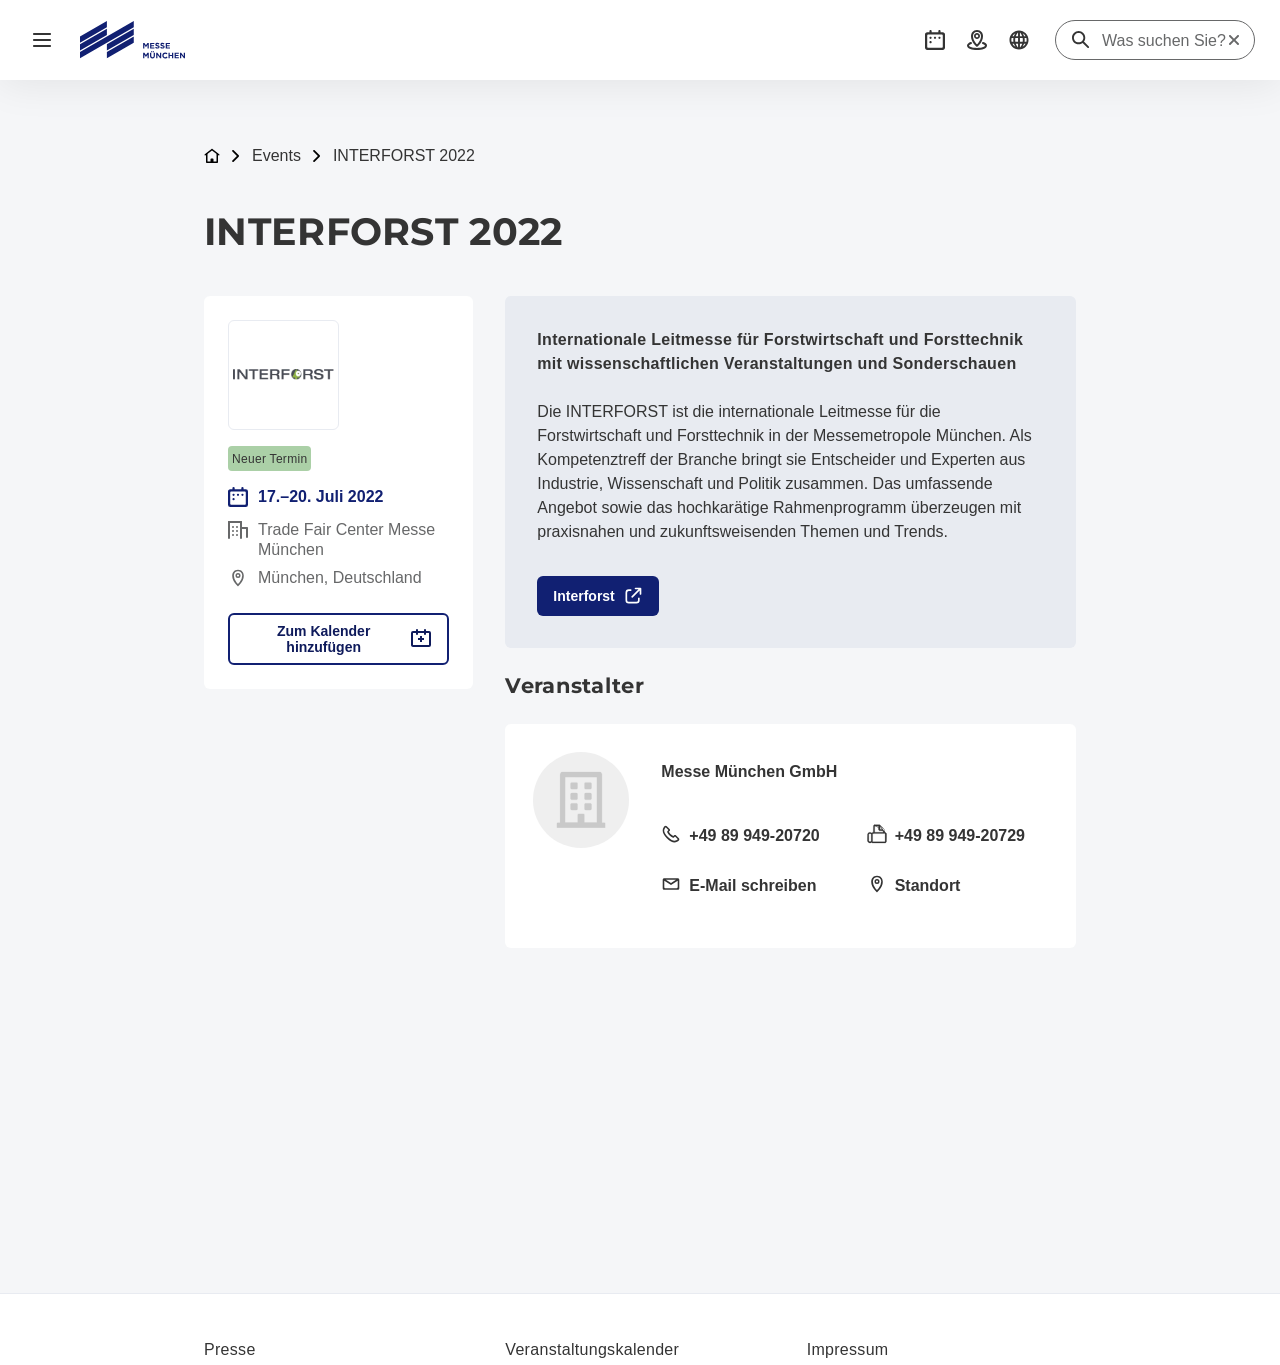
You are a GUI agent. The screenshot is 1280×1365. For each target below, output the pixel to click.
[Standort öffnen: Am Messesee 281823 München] (957, 887)
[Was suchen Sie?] (1164, 41)
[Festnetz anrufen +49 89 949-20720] (751, 837)
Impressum (848, 1349)
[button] (935, 40)
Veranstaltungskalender (592, 1349)
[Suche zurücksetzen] (1234, 40)
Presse (230, 1349)
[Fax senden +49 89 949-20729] (957, 837)
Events (276, 155)
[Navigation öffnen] (42, 40)
